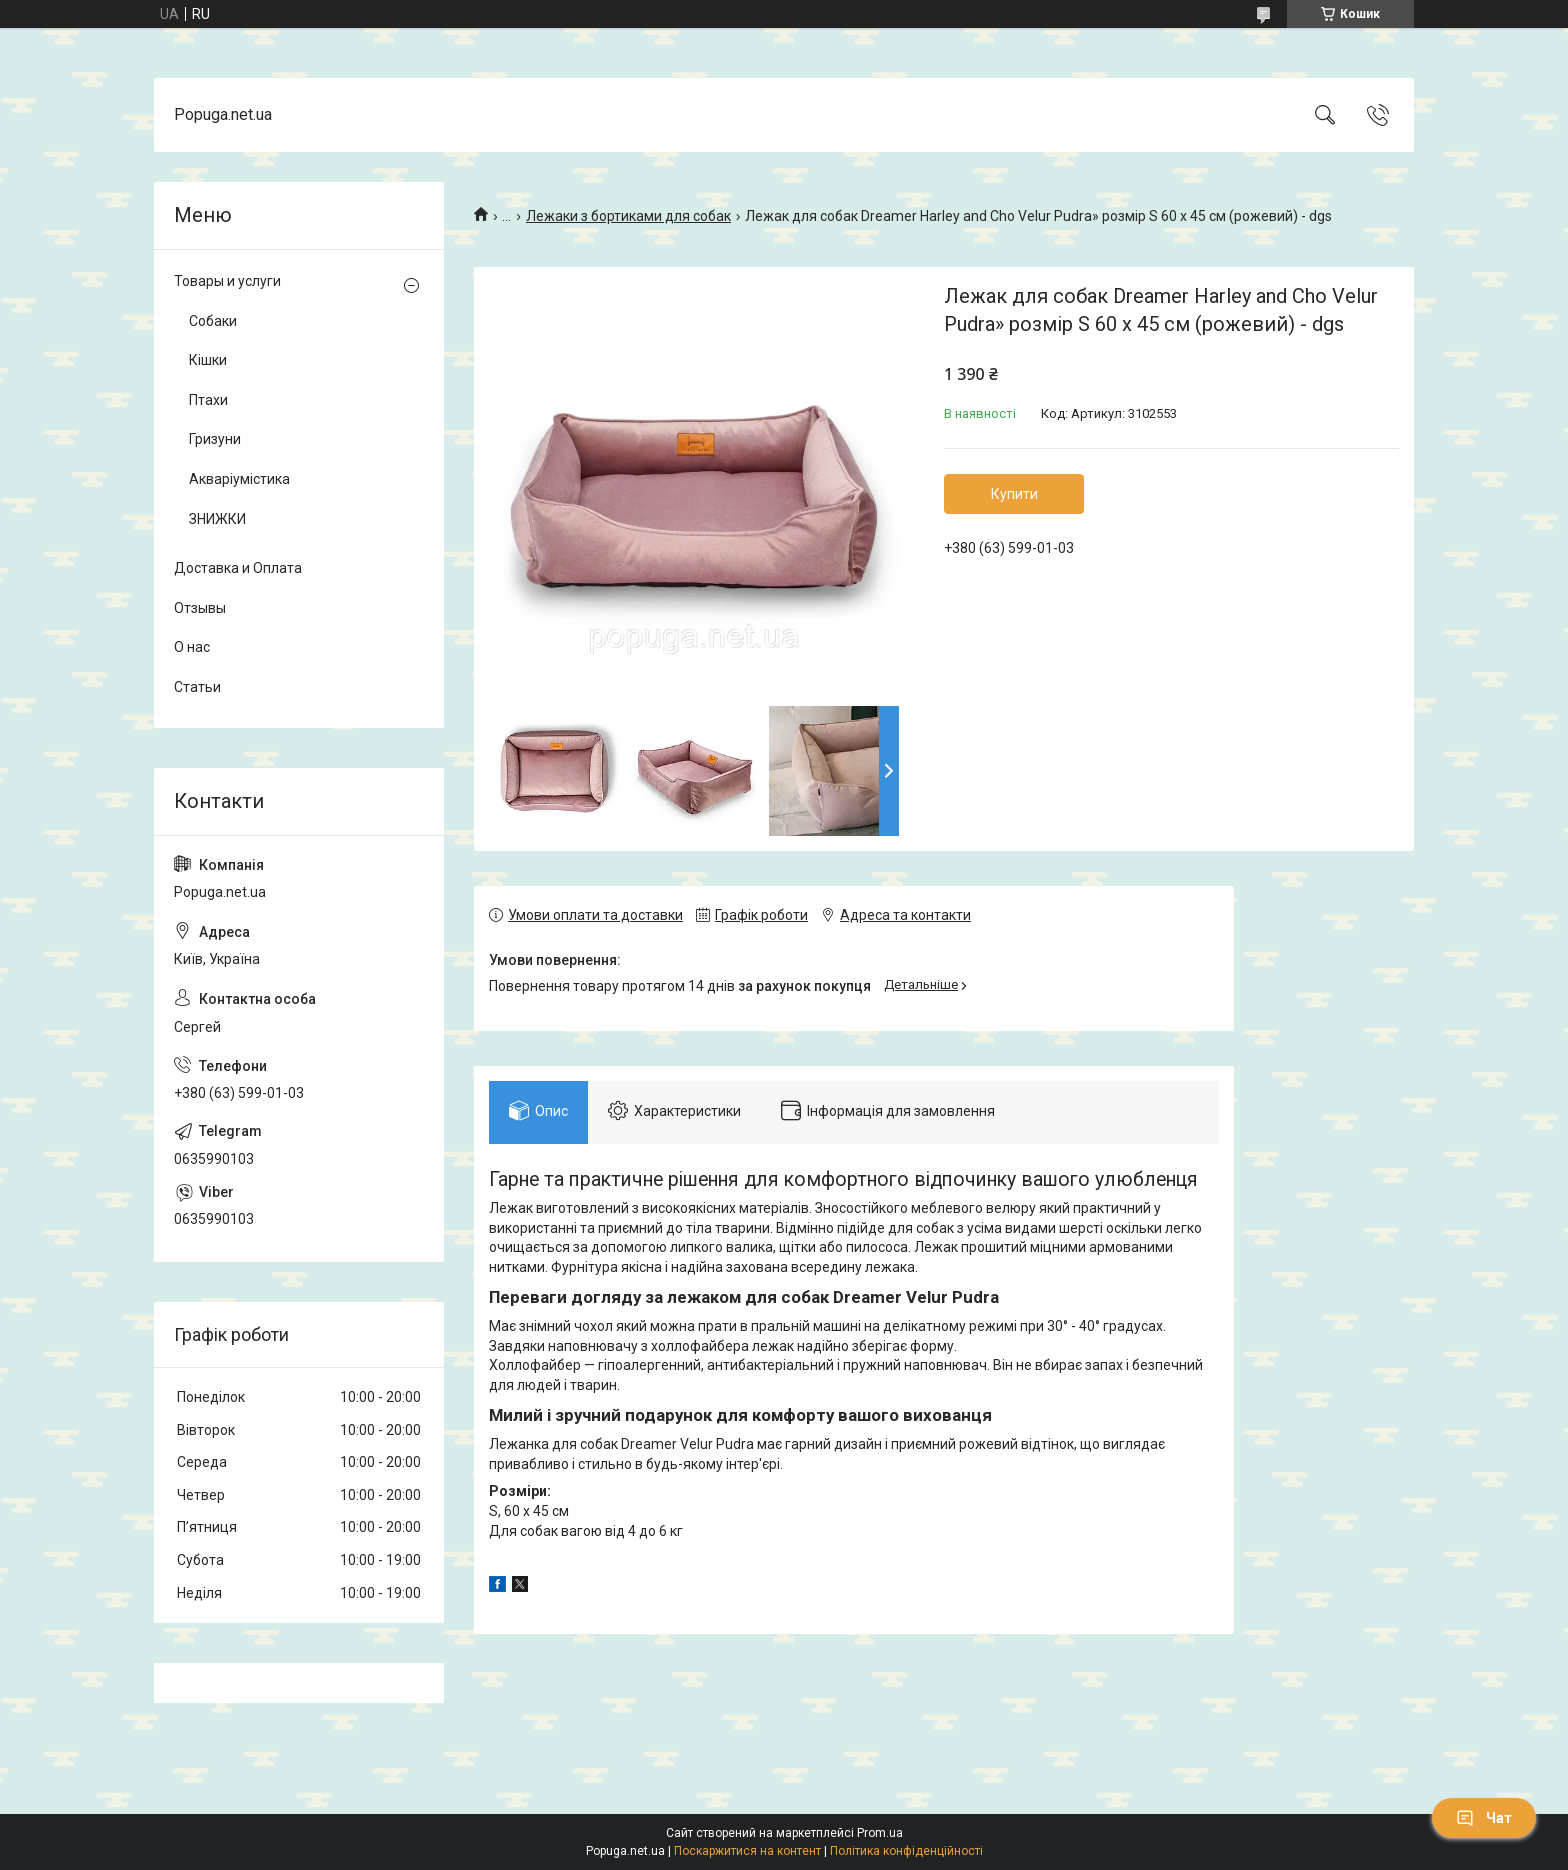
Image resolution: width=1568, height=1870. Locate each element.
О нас (192, 647)
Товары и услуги (227, 281)
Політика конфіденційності (906, 1851)
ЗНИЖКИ (217, 519)
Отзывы (200, 608)
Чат (1484, 1818)
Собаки (213, 321)
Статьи (197, 687)
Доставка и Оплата (238, 568)
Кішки (208, 360)
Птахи (208, 400)
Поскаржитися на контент (747, 1851)
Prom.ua (880, 1833)
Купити (1014, 494)
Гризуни (215, 439)
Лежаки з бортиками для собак (628, 216)
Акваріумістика (239, 479)
